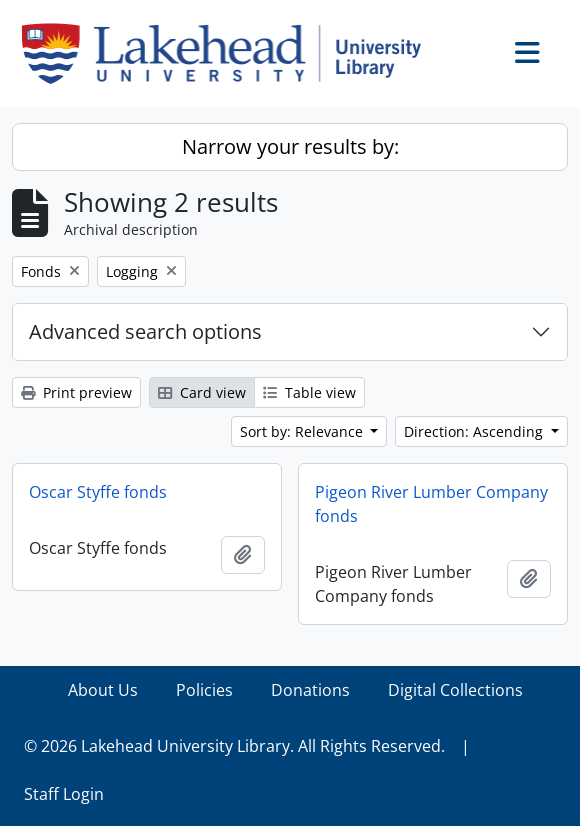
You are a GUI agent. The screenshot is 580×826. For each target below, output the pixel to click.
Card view (202, 392)
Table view (309, 392)
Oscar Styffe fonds (98, 492)
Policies (204, 690)
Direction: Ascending (475, 431)
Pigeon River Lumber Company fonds (431, 504)
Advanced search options (145, 331)
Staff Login (64, 794)
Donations (310, 690)
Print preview (76, 392)
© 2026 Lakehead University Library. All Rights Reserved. (234, 746)
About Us (103, 690)
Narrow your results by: (290, 146)
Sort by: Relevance (303, 431)
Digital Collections (455, 690)
